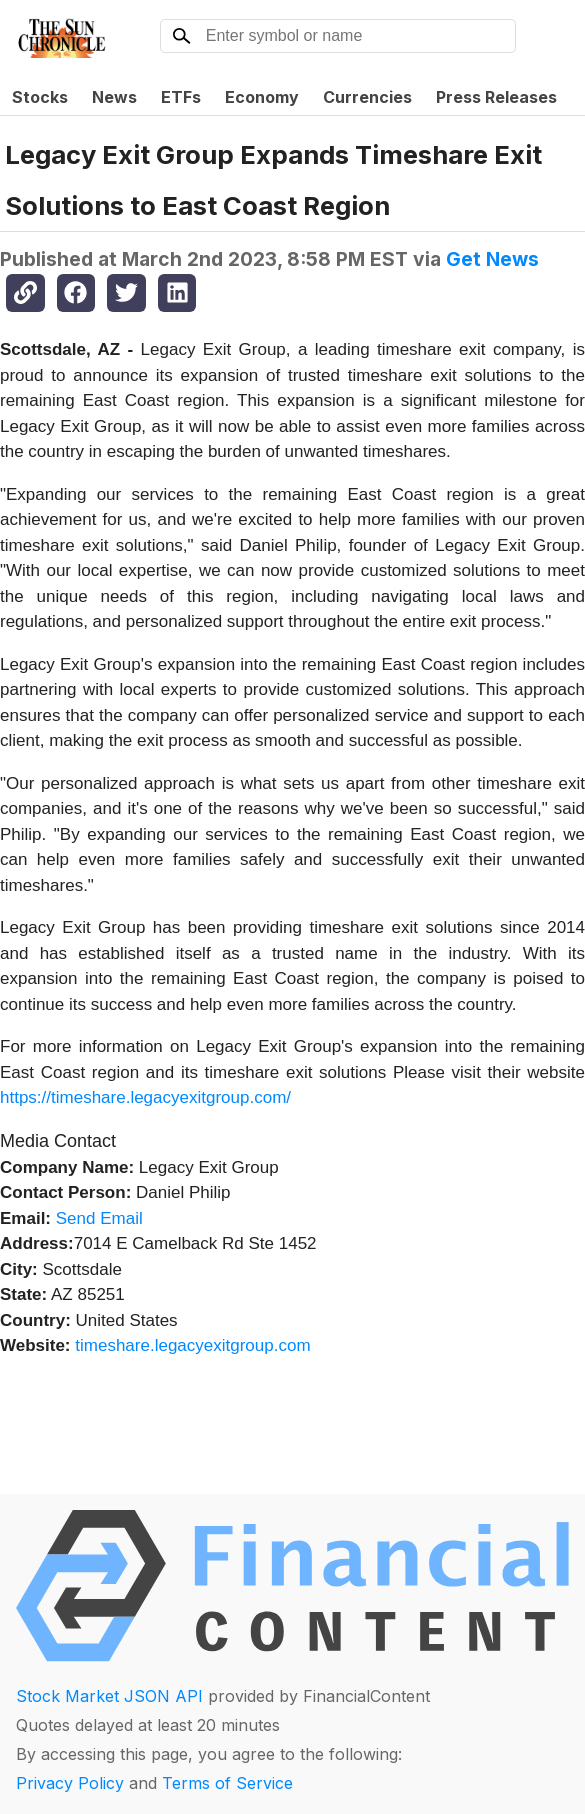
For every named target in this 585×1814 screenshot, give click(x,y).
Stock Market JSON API (109, 1696)
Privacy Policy (70, 1783)
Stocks (40, 97)
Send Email (99, 1218)
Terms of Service (227, 1783)
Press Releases (496, 97)
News (114, 97)
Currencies (367, 97)
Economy (262, 97)
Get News (492, 259)
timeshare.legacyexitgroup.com (192, 1345)
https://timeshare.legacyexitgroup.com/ (145, 1097)
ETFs (181, 97)
